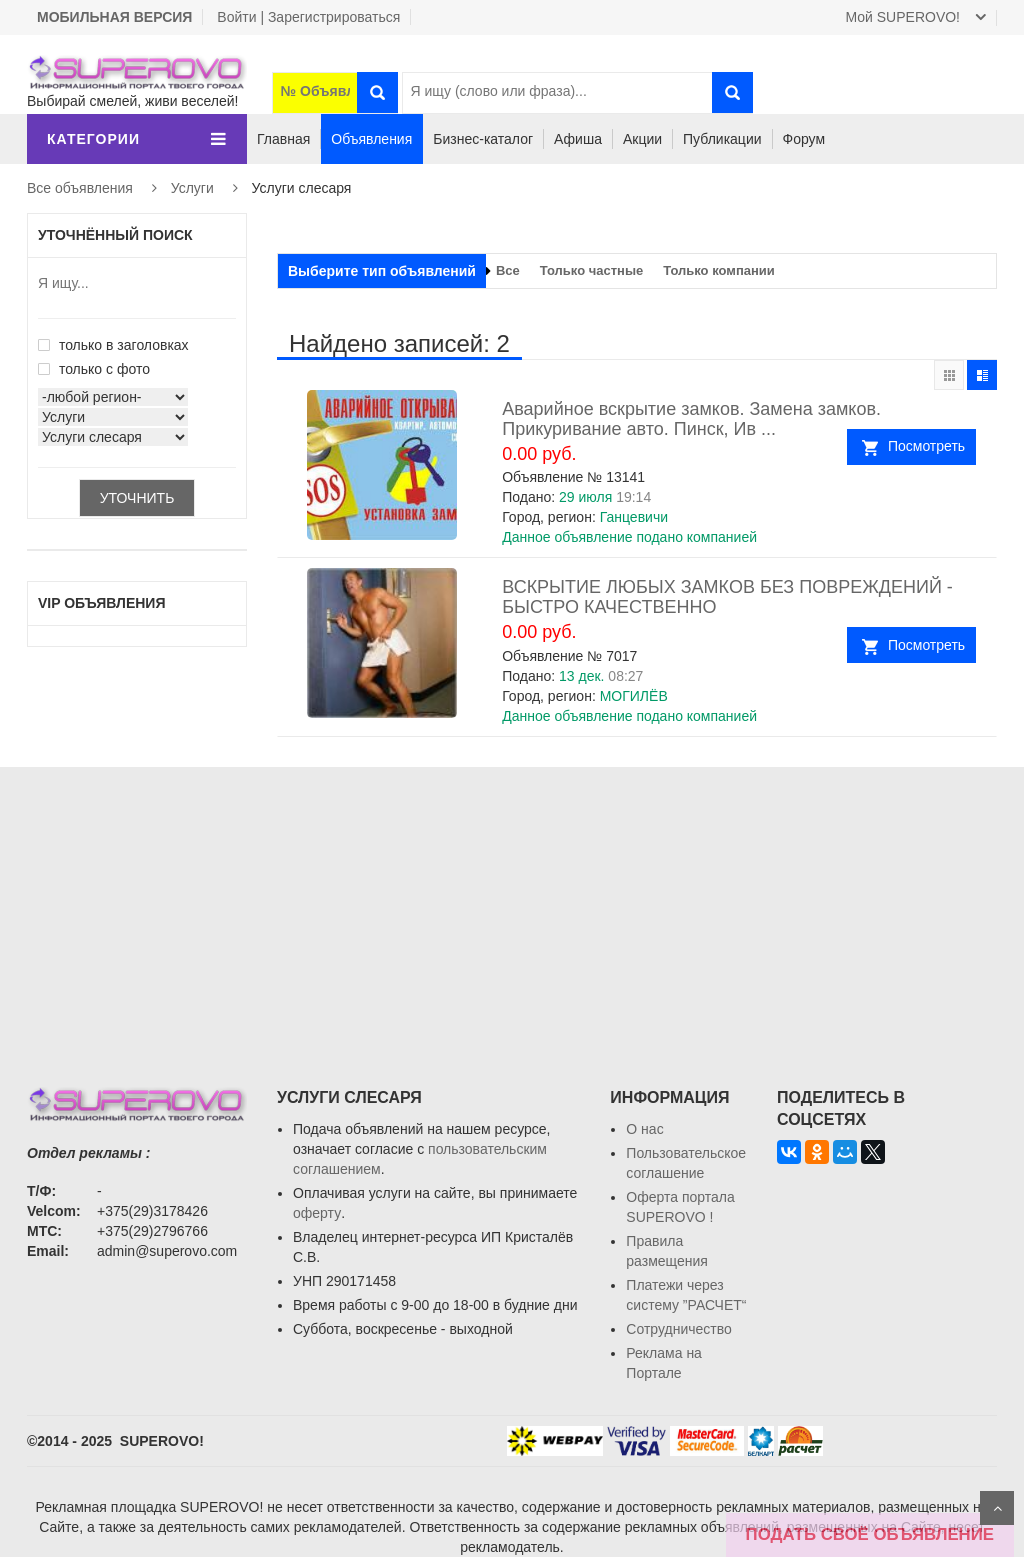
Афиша (578, 139)
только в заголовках (113, 345)
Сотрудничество (678, 1329)
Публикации (722, 139)
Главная (283, 139)
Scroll (997, 1508)
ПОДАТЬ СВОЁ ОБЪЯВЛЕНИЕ (870, 1534)
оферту (317, 1213)
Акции (642, 139)
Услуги (192, 188)
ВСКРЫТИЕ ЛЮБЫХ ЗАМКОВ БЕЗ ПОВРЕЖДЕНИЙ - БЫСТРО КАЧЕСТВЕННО (727, 597)
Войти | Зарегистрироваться (308, 17)
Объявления (371, 139)
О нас (644, 1129)
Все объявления (80, 188)
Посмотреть (926, 446)
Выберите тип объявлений (382, 271)
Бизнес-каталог (483, 139)
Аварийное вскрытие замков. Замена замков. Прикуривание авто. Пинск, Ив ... (691, 419)
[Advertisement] (512, 907)
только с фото (94, 369)
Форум (804, 139)
